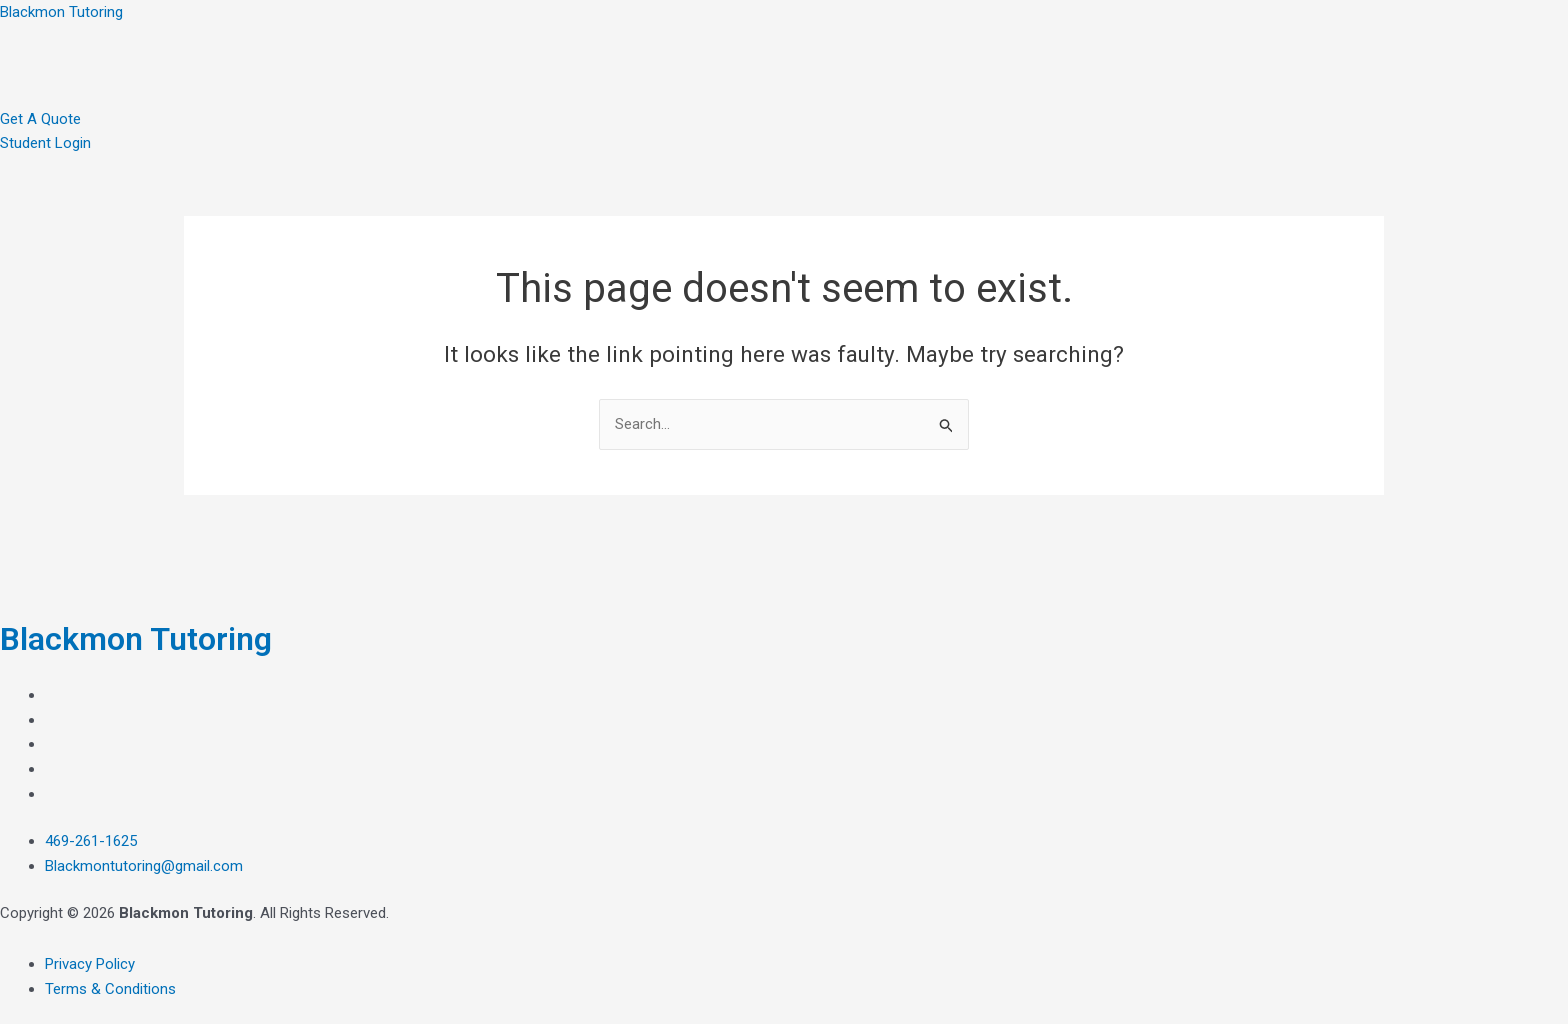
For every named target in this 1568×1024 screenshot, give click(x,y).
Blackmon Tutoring (61, 12)
